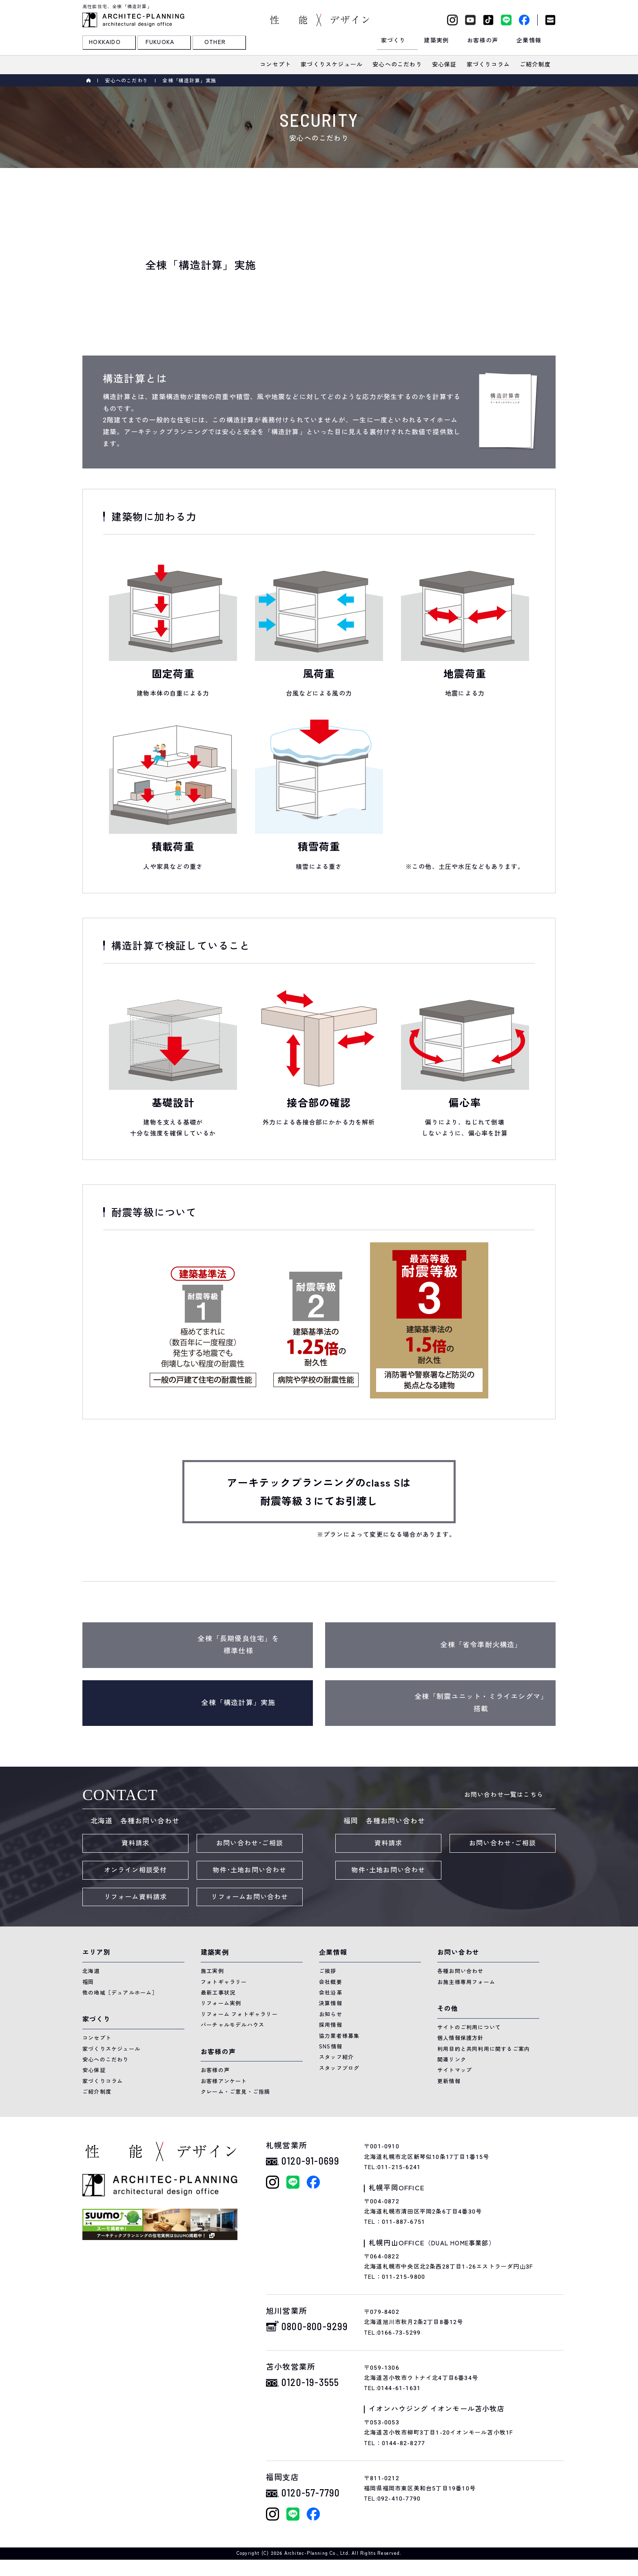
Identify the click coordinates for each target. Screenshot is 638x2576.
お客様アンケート (224, 2081)
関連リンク (451, 2059)
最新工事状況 (218, 1993)
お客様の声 (215, 2070)
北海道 (91, 1971)
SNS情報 (330, 2046)
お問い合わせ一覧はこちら (503, 1794)
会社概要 (330, 1982)
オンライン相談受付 (135, 1870)
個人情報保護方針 (460, 2038)
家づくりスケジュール (111, 2049)
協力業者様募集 (339, 2036)
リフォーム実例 (221, 2003)
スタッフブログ (339, 2068)
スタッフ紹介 (336, 2057)
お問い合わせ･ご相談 (249, 1843)
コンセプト (96, 2038)
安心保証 (94, 2070)
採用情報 (330, 2025)
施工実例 (212, 1971)
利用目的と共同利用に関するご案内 (483, 2049)
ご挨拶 (328, 1971)
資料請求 (136, 1843)
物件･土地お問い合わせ (249, 1870)
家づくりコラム (102, 2081)
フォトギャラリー (224, 1982)
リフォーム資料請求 (135, 1897)
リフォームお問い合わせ (249, 1897)
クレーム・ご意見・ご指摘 (235, 2092)
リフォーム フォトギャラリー (239, 2014)
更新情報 (449, 2081)
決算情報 (330, 2003)
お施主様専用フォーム (466, 1982)
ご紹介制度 (96, 2092)
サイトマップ (454, 2070)
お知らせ (330, 2014)
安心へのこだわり (126, 80)
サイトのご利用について (469, 2027)
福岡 (88, 1982)
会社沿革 (330, 1993)
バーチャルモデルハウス (232, 2025)
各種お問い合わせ (460, 1971)
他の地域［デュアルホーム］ (120, 1993)
